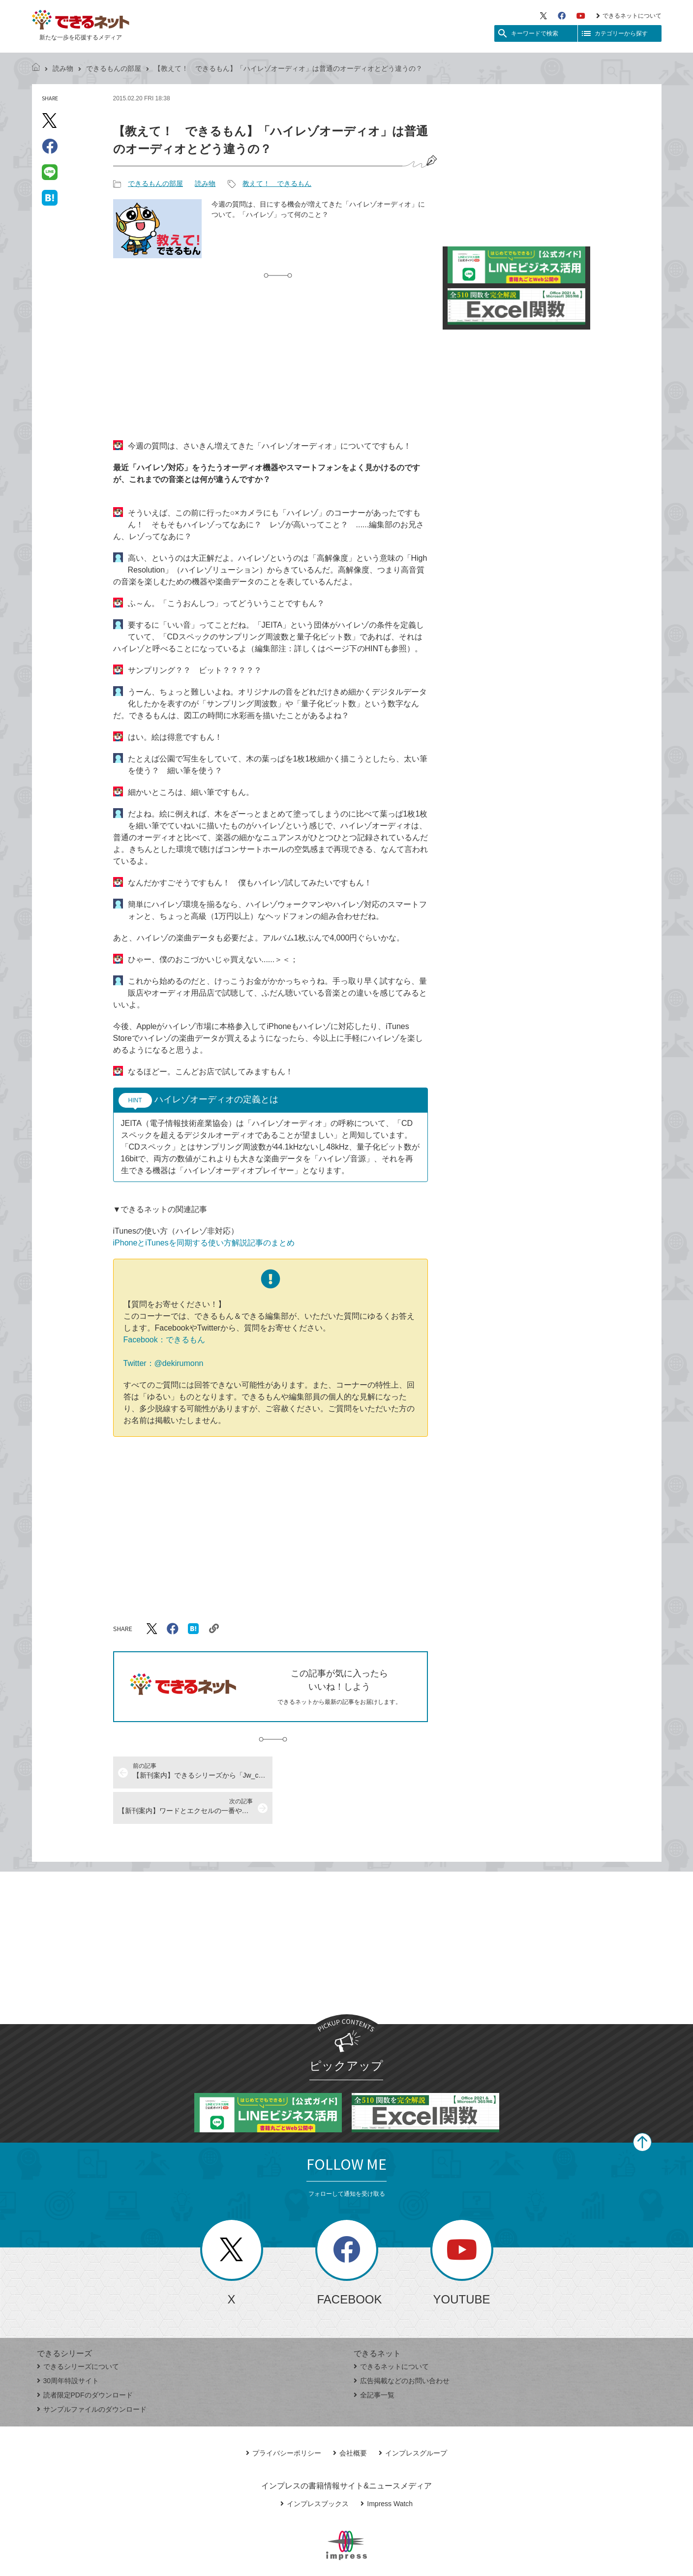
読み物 (63, 68)
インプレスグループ (413, 2418)
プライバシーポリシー (283, 2418)
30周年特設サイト (68, 2345)
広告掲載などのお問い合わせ (402, 2345)
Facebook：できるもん (164, 1339)
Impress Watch (387, 2468)
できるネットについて (629, 15)
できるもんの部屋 (113, 68)
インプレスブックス (314, 2468)
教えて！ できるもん (276, 183)
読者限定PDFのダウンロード (85, 2360)
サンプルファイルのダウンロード (92, 2374)
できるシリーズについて (78, 2331)
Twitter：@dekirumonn (163, 1363)
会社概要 (350, 2418)
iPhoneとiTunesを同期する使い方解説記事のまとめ (204, 1243)
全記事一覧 (374, 2360)
